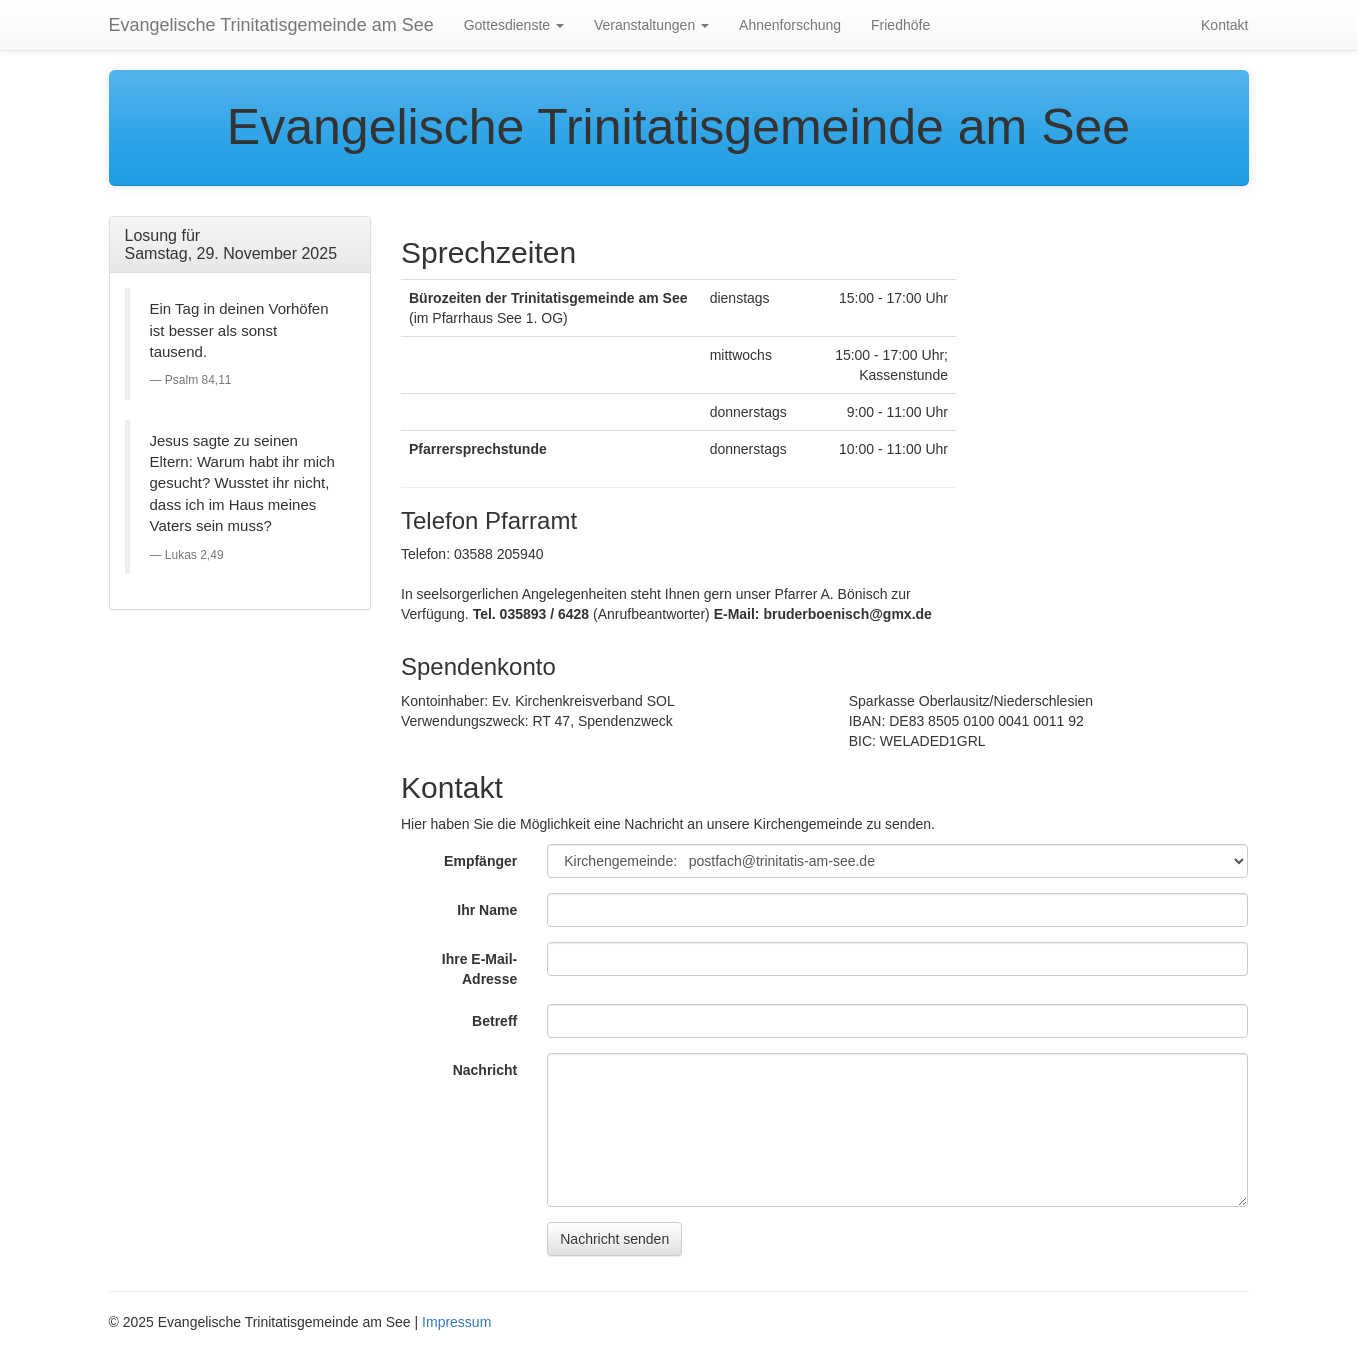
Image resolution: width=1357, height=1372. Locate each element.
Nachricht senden (614, 1239)
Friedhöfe (900, 25)
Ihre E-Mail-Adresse (479, 969)
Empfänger (480, 861)
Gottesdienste (514, 25)
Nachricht (485, 1070)
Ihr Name (487, 910)
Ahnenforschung (790, 25)
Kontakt (1224, 25)
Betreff (494, 1021)
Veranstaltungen (651, 25)
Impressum (456, 1322)
